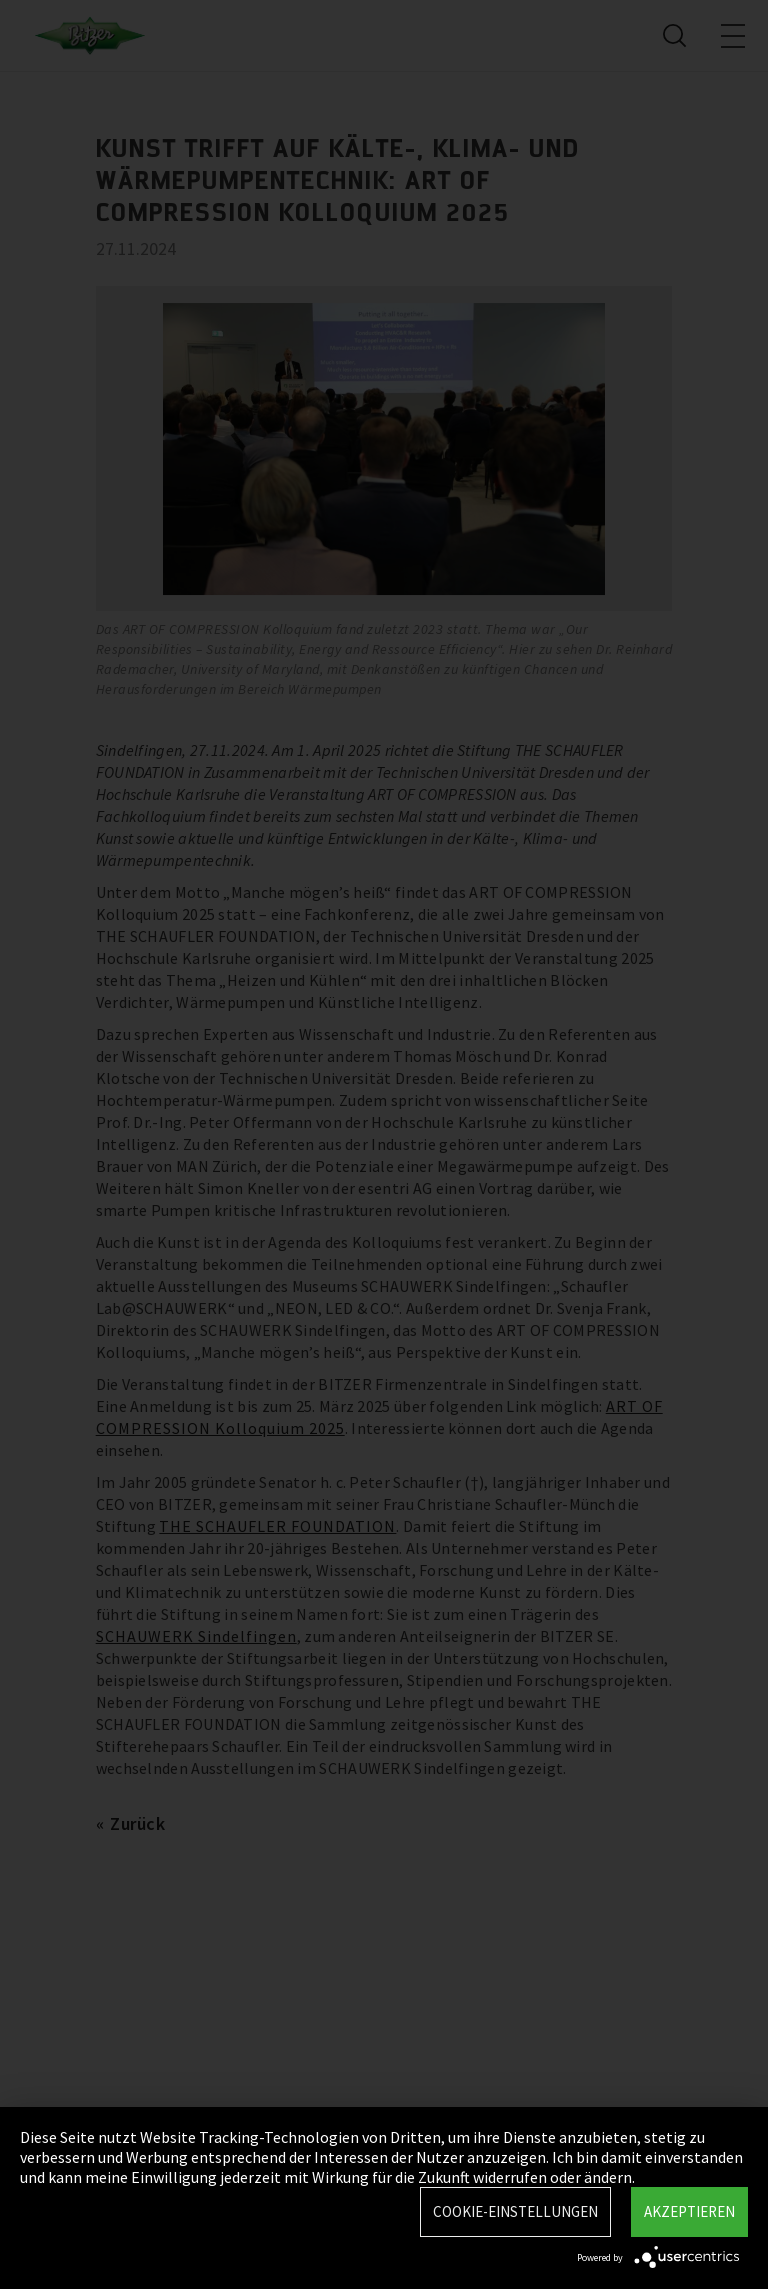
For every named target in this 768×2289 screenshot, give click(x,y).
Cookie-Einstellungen (515, 2211)
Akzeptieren (689, 2211)
